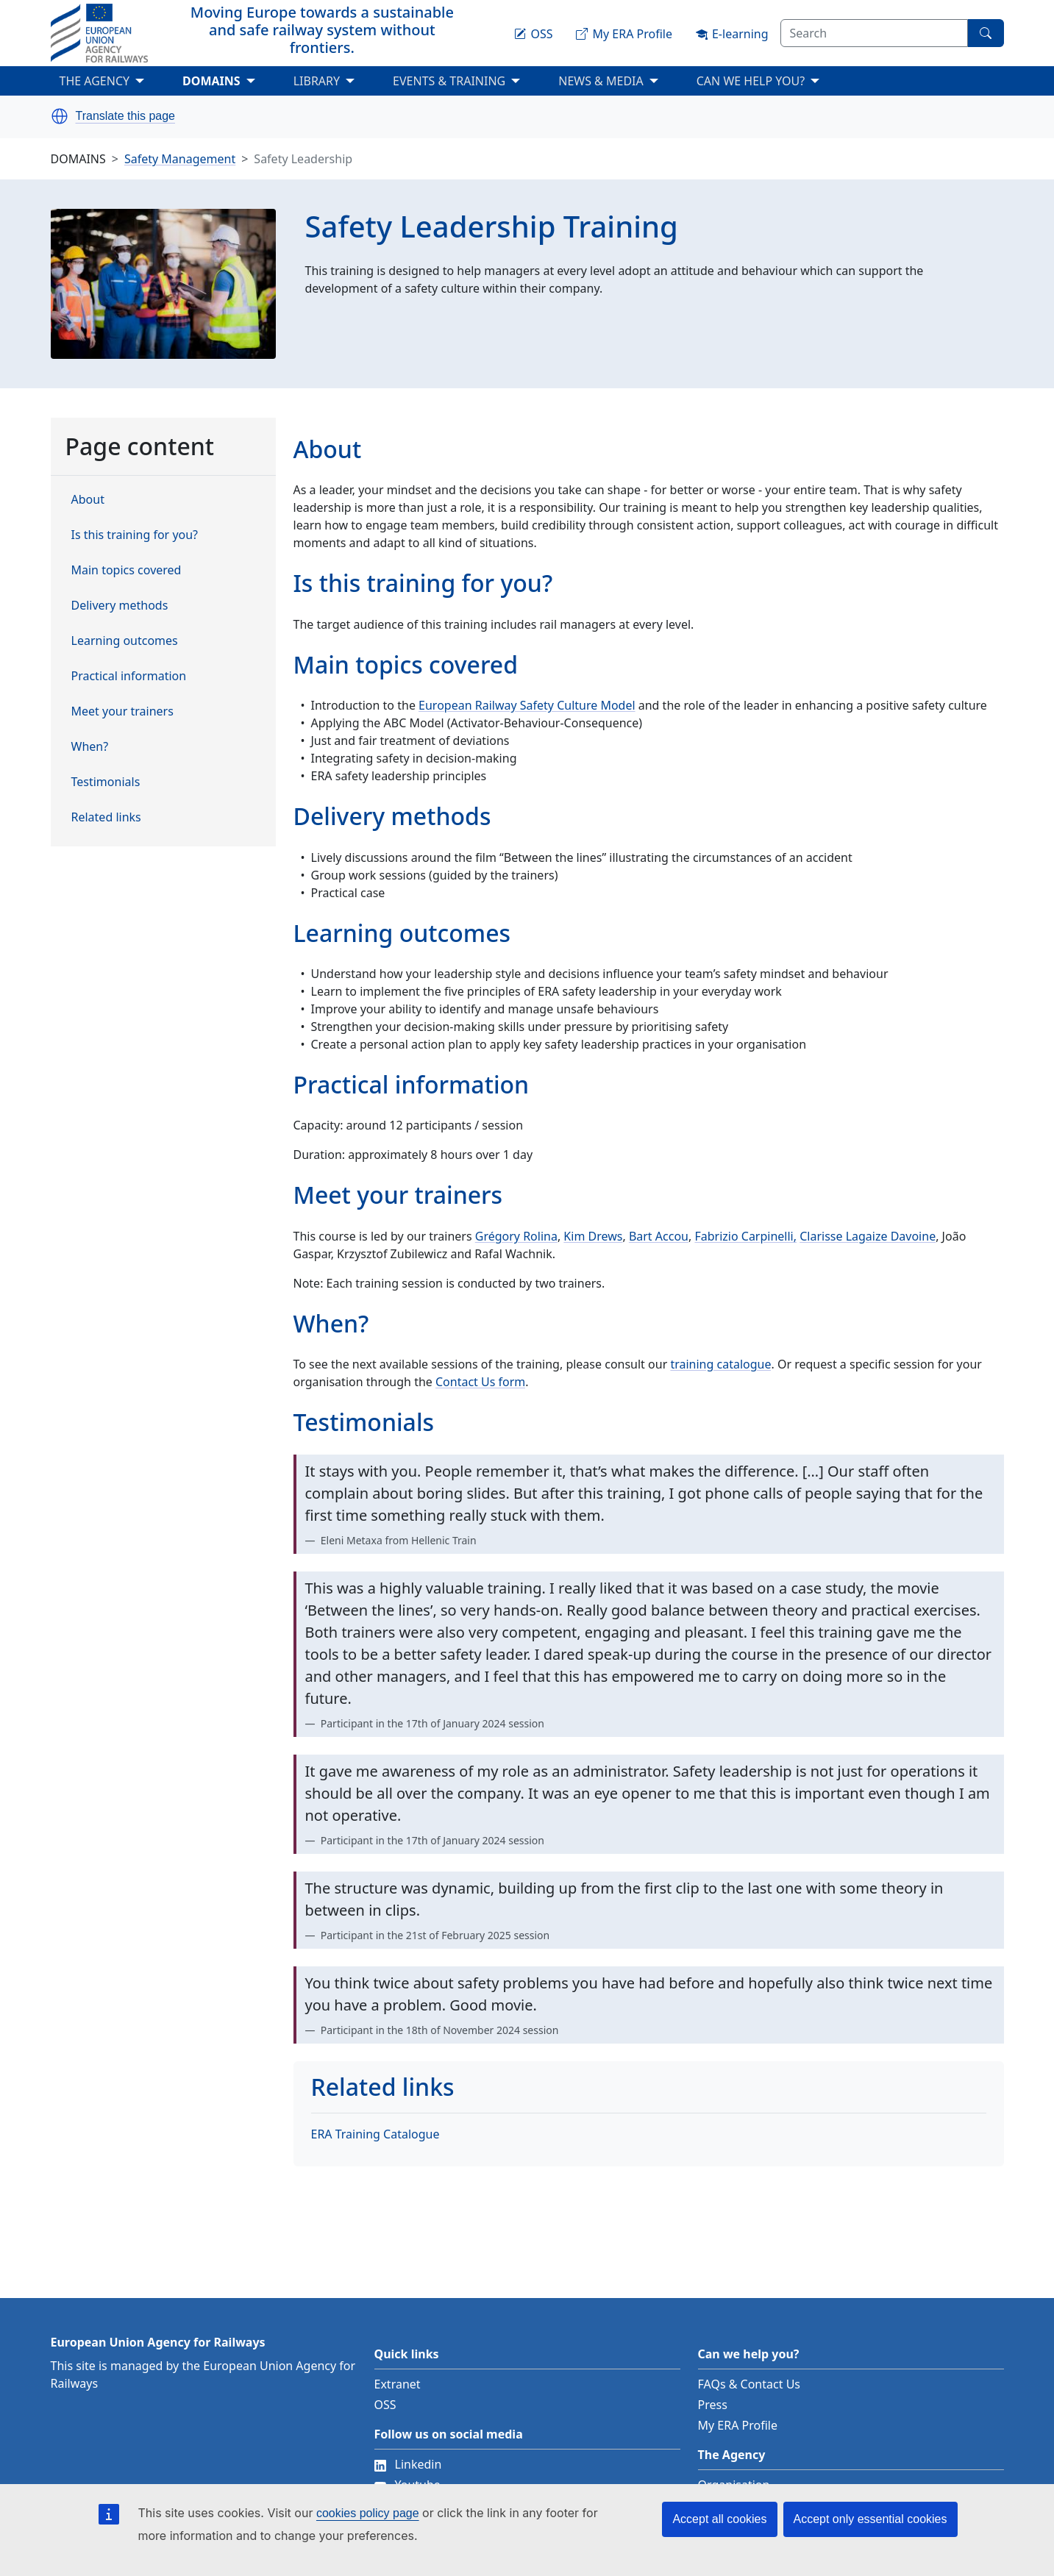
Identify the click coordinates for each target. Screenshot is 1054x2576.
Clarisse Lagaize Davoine (868, 1236)
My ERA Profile (738, 2425)
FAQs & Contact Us (749, 2384)
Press (712, 2405)
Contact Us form (480, 1382)
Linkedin (408, 2464)
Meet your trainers (122, 711)
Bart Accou (658, 1236)
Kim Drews (592, 1236)
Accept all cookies (719, 2519)
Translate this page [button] (125, 116)
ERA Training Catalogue (375, 2134)
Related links (106, 817)
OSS (385, 2405)
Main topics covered (126, 570)
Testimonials (105, 782)
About (87, 499)
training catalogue (720, 1364)
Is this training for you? (135, 535)
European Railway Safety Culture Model (527, 705)
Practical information (129, 676)
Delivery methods (119, 605)
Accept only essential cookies (870, 2519)
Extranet (397, 2384)
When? (90, 746)
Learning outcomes (124, 640)
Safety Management (179, 159)
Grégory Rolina (516, 1236)
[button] (59, 116)
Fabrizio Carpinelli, (745, 1236)
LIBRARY (316, 81)
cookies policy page (367, 2513)
